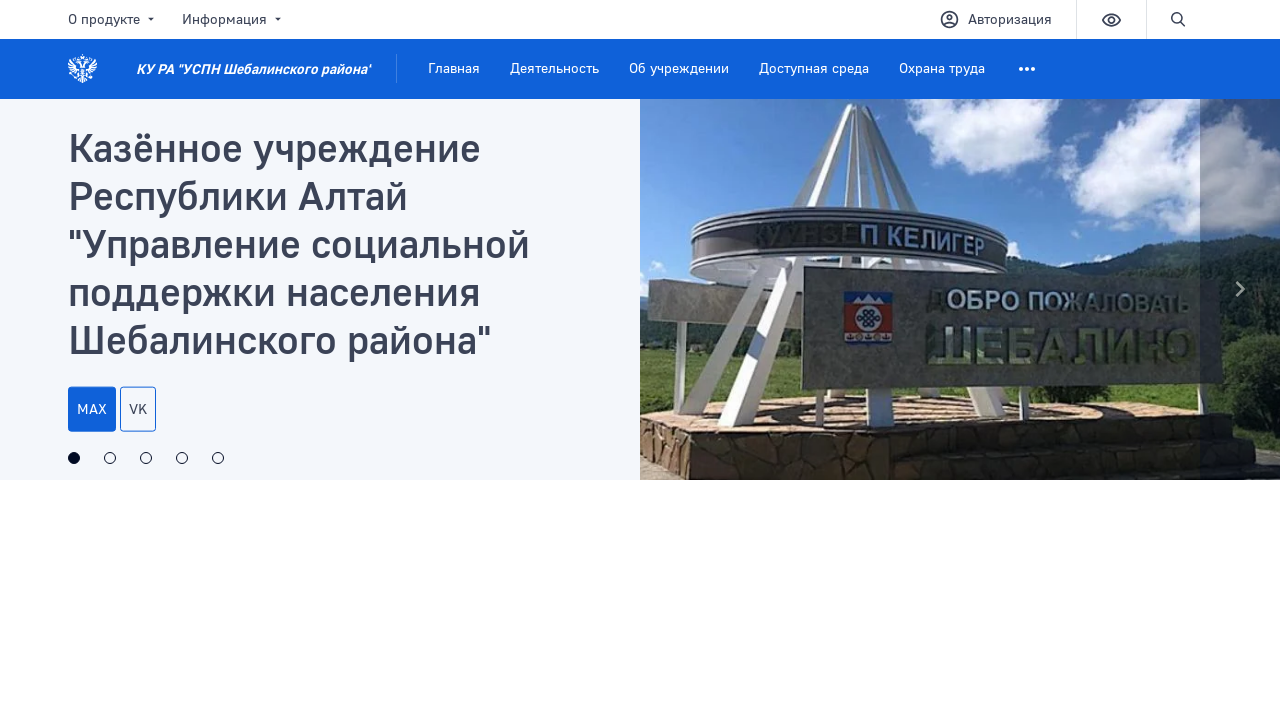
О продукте (113, 18)
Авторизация (995, 19)
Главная (454, 67)
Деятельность (554, 67)
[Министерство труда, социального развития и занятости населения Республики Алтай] (182, 458)
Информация (233, 18)
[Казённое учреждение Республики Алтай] (74, 458)
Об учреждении (679, 67)
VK (138, 408)
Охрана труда (942, 67)
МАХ (92, 408)
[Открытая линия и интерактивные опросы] (146, 458)
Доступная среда (814, 67)
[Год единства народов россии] (218, 458)
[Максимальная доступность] (110, 458)
